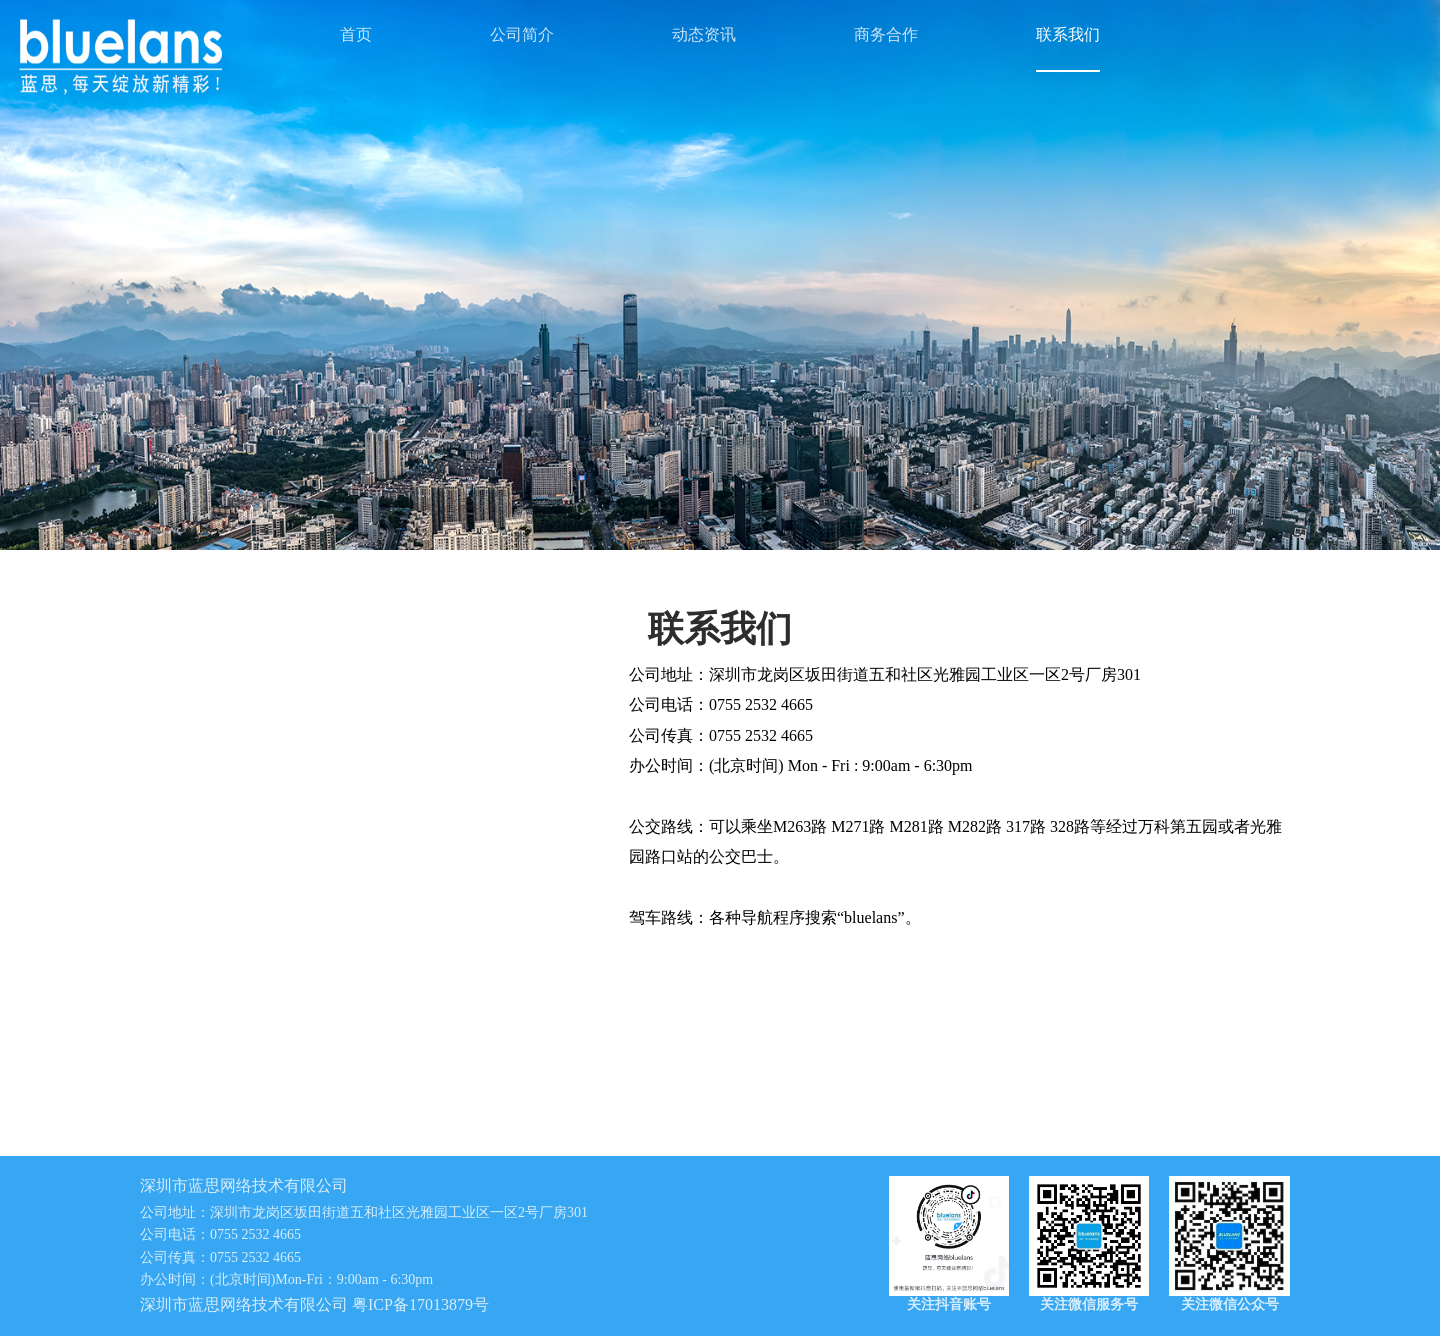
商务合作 (886, 34)
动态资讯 (704, 34)
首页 (356, 34)
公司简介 (522, 34)
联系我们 (1068, 34)
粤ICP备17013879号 (420, 1304)
